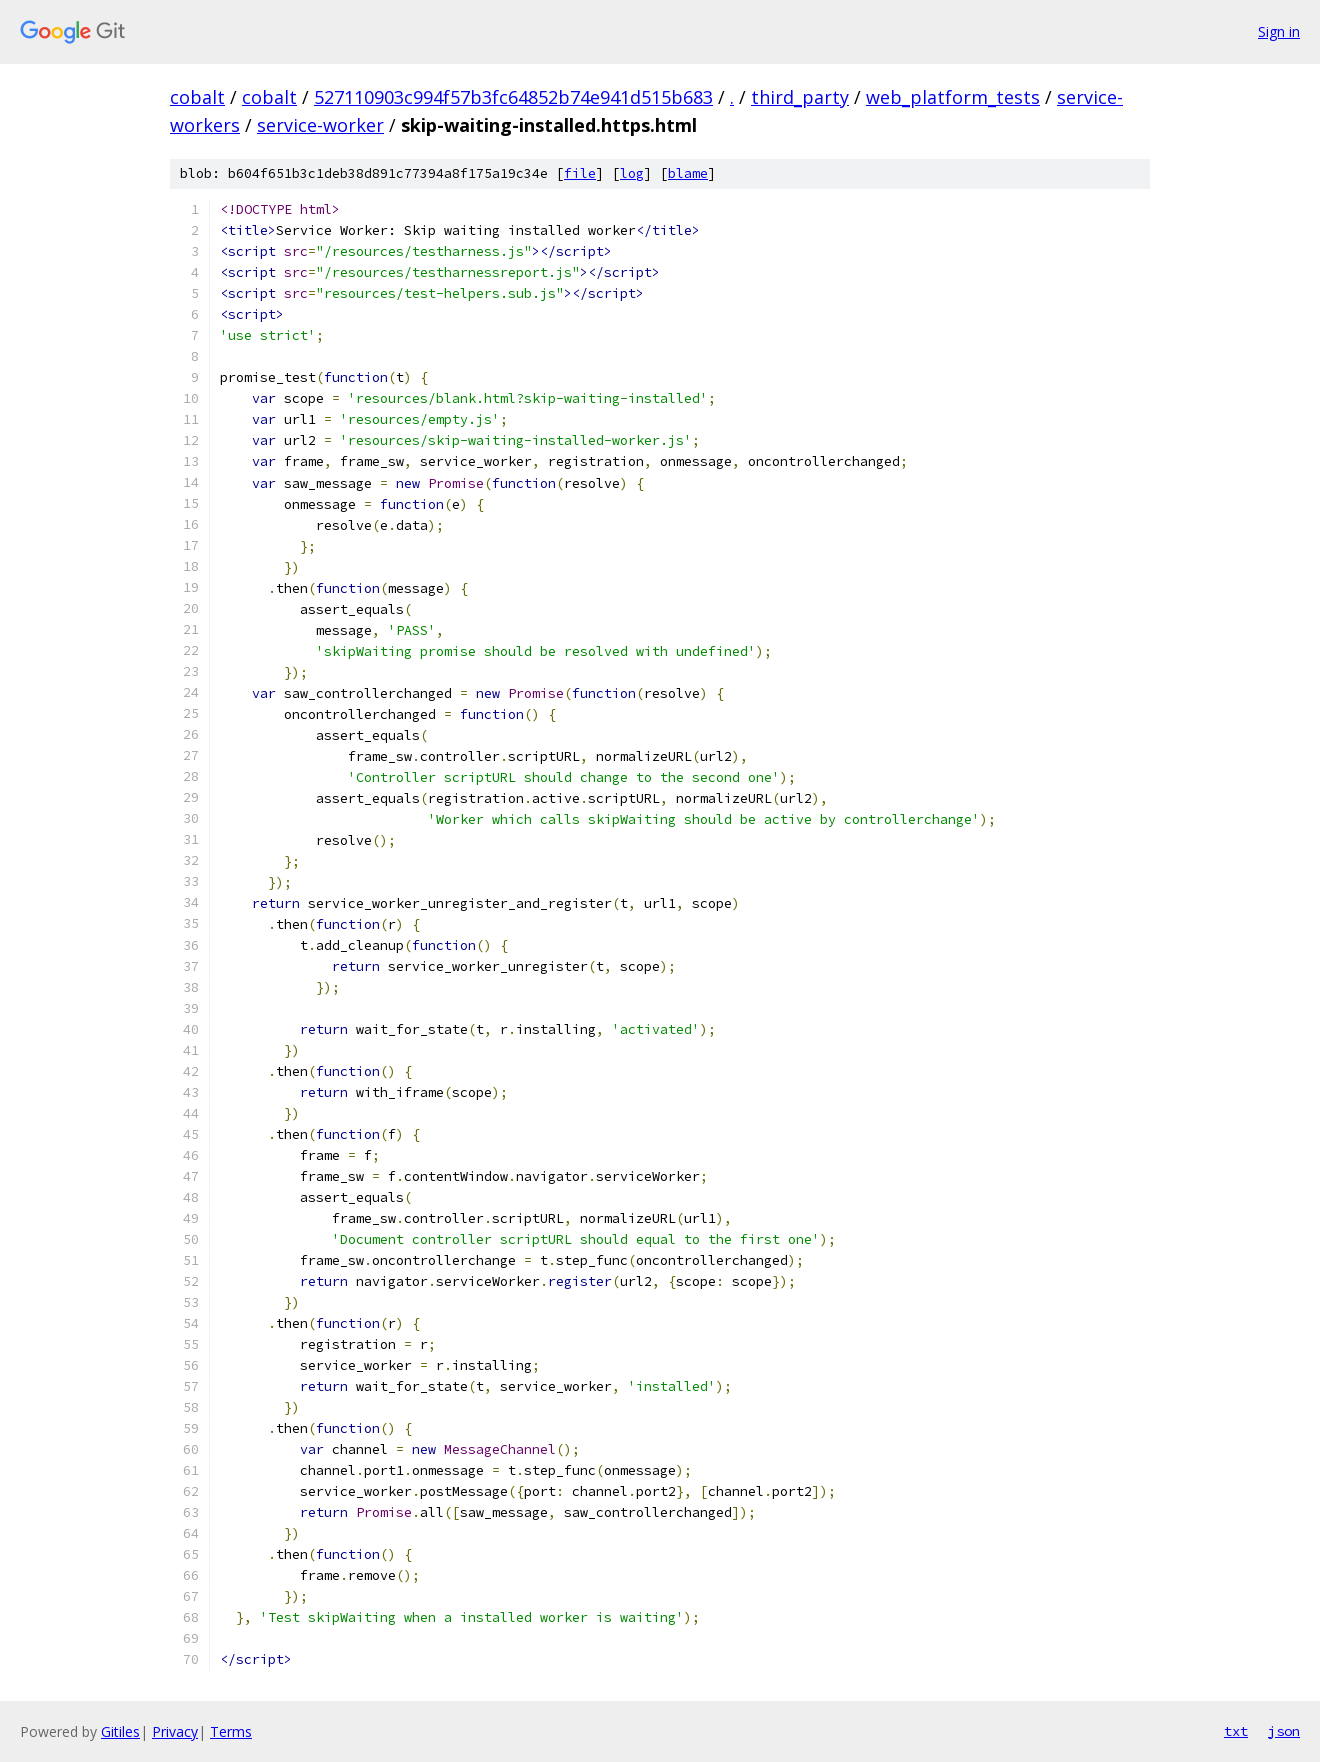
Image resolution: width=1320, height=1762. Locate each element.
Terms (231, 1731)
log (632, 173)
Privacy (175, 1731)
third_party (800, 97)
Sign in (1279, 31)
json (1284, 1731)
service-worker (320, 125)
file (580, 173)
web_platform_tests (953, 97)
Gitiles (120, 1731)
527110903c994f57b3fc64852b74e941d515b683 (513, 97)
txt (1236, 1731)
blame (688, 173)
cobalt (197, 97)
